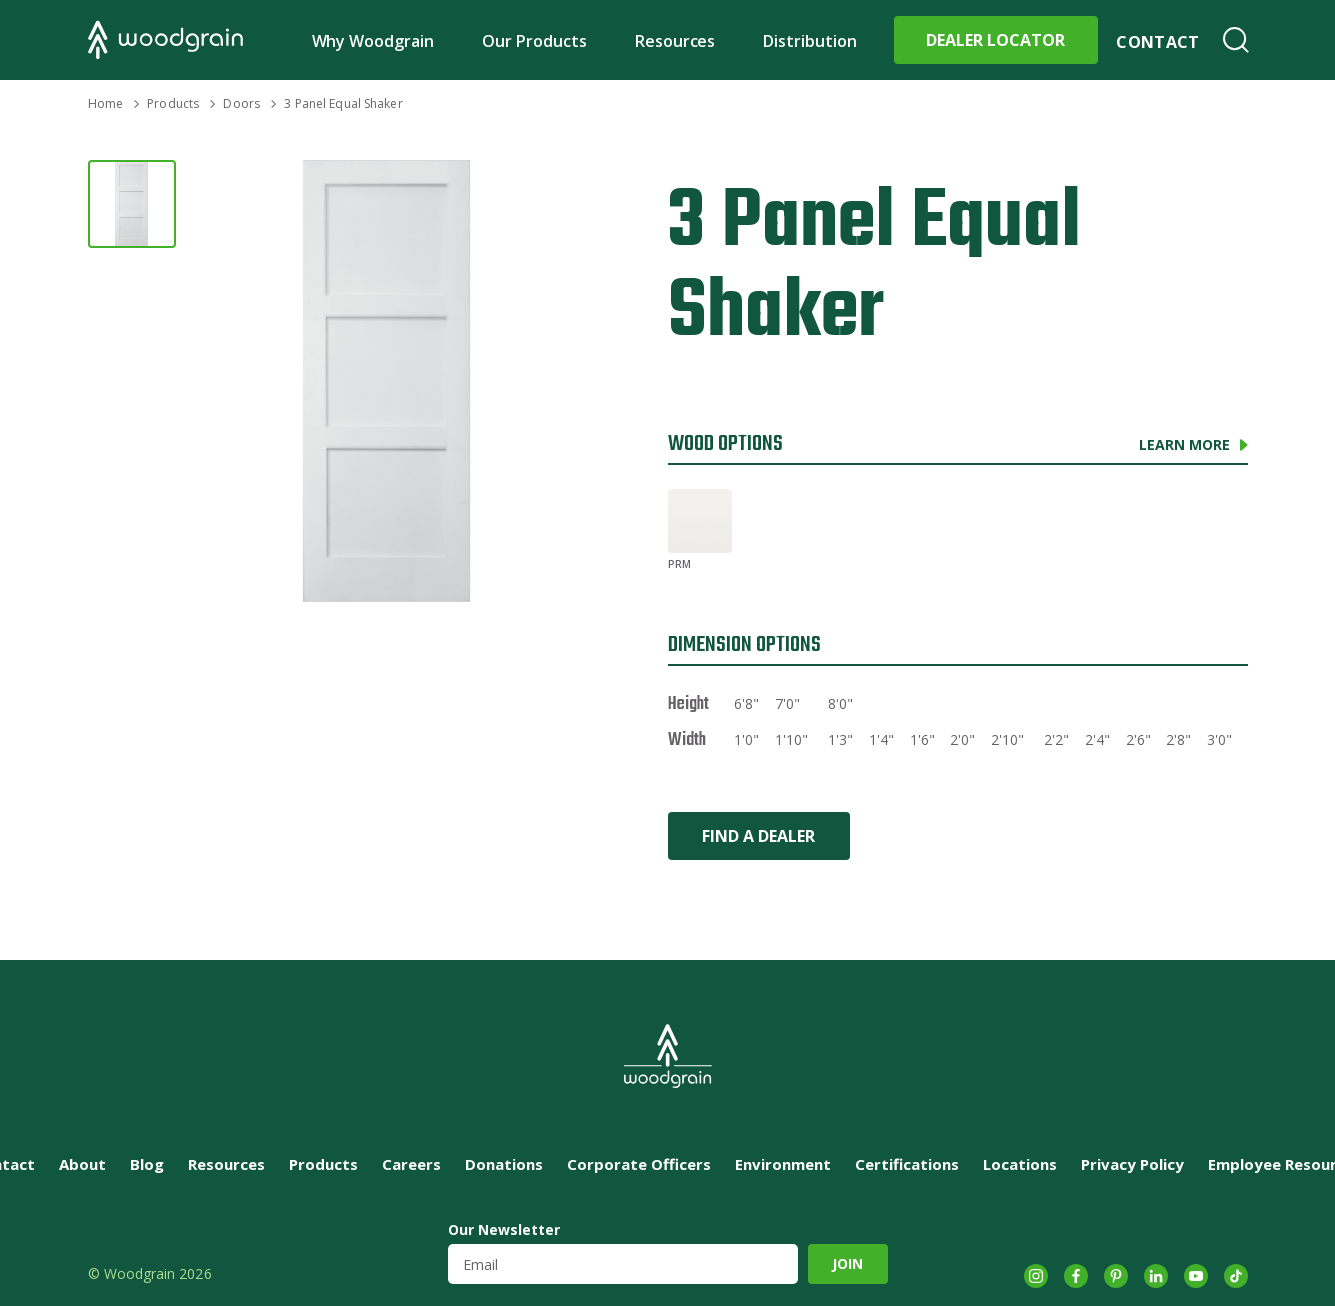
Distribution (810, 41)
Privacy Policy (1132, 1164)
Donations (504, 1164)
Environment (783, 1164)
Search (1236, 40)
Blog (147, 1164)
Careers (411, 1164)
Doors (241, 103)
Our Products (534, 41)
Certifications (907, 1164)
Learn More (1184, 444)
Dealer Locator (995, 40)
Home (105, 103)
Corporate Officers (639, 1164)
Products (173, 103)
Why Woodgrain (373, 41)
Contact (1157, 42)
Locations (1020, 1164)
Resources (675, 41)
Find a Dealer (758, 836)
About (82, 1164)
